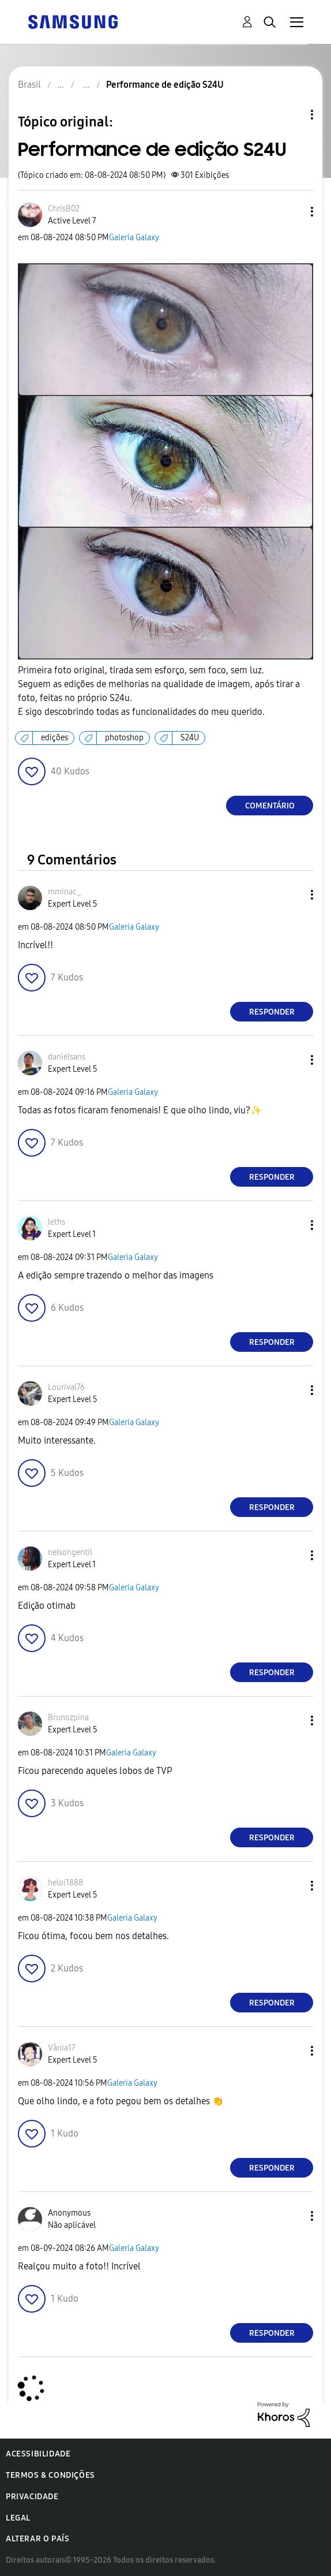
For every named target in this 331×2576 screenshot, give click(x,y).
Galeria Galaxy (134, 238)
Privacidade (32, 2497)
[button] (293, 212)
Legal (18, 2518)
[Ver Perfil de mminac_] (64, 892)
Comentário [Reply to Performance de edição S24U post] (270, 806)
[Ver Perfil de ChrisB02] (64, 209)
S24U (189, 738)
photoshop (124, 738)
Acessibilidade (38, 2454)
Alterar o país (37, 2539)
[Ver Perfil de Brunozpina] (68, 1718)
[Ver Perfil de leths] (56, 1222)
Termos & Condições (50, 2475)
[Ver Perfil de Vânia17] (62, 2048)
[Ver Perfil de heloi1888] (65, 1883)
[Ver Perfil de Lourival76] (66, 1387)
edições (54, 738)
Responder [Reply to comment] (272, 1012)
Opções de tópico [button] (292, 115)
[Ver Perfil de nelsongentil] (70, 1552)
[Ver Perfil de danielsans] (66, 1057)
